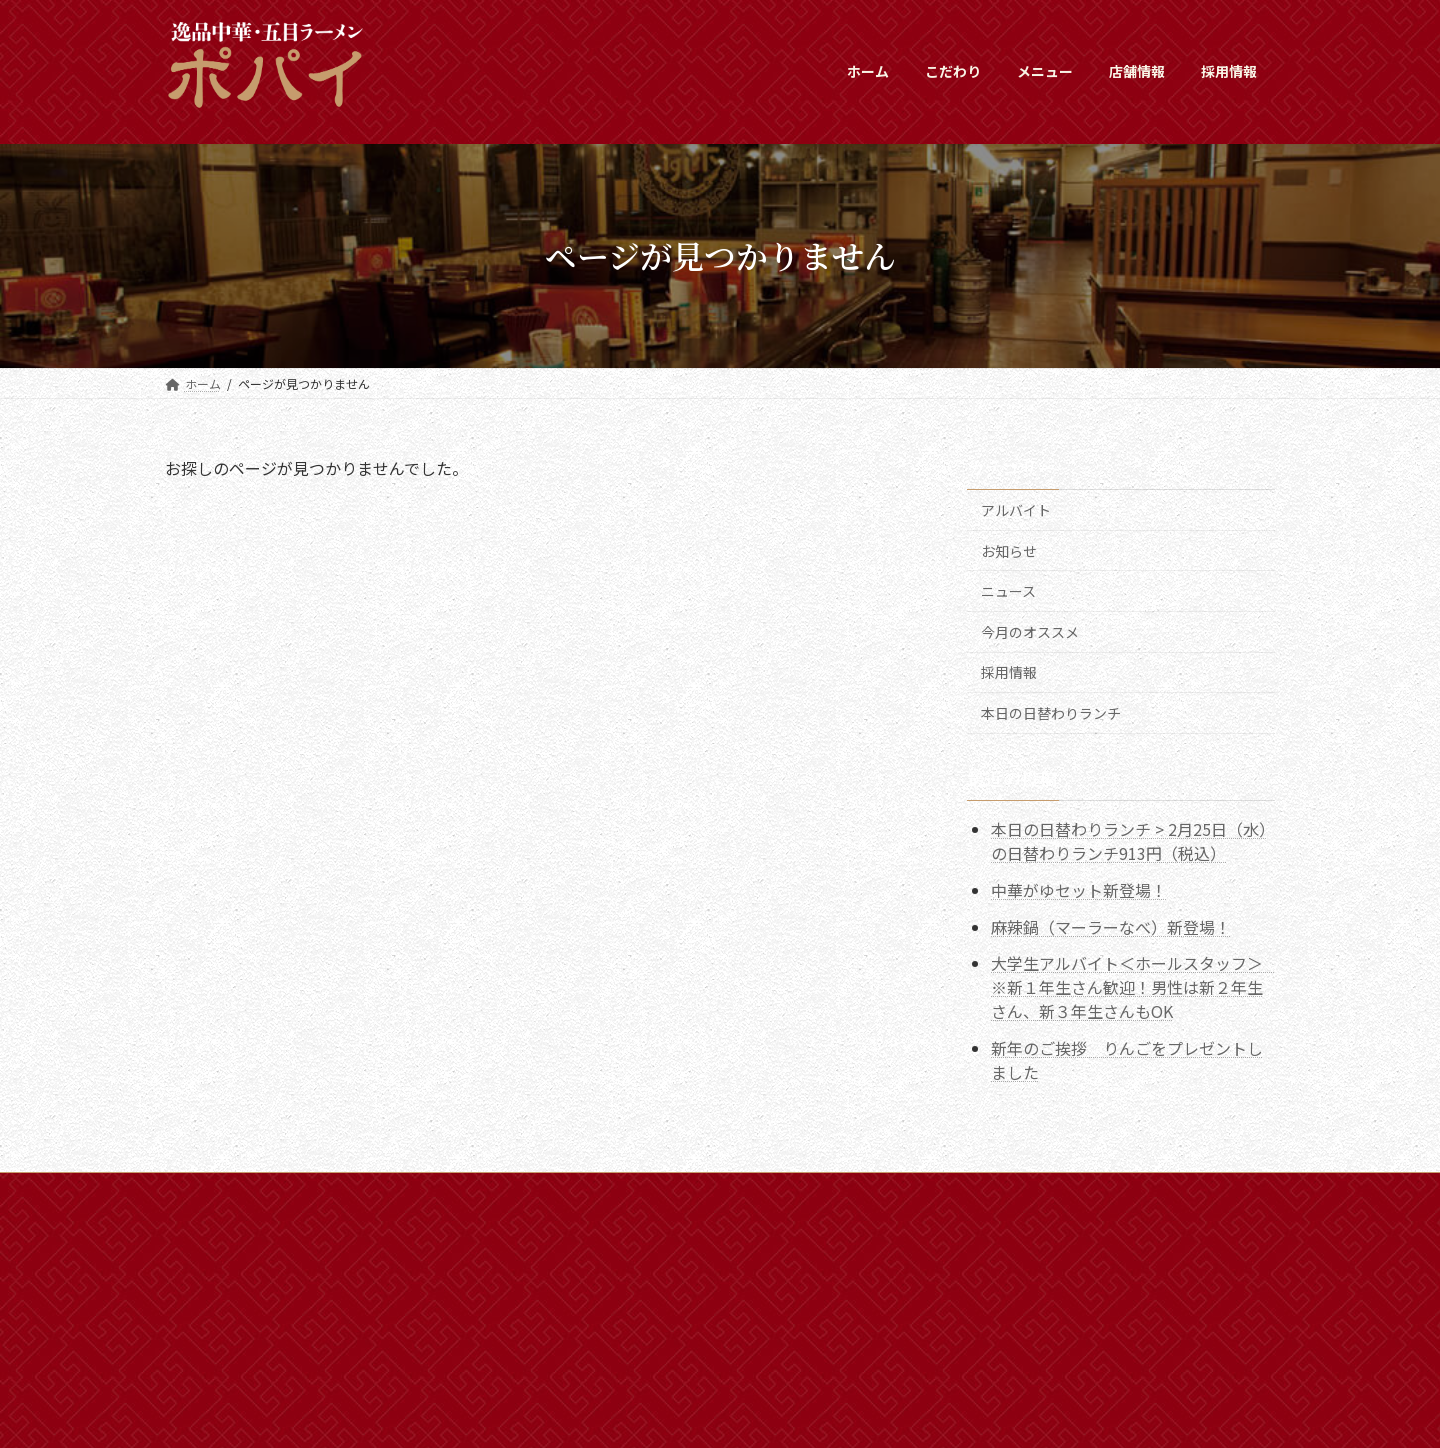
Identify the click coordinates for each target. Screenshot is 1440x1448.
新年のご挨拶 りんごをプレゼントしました (1127, 1060)
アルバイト (1016, 510)
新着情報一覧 (296, 1190)
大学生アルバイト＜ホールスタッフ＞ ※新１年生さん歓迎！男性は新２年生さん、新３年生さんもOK (1135, 987)
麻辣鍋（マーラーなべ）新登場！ (1111, 926)
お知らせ (1009, 550)
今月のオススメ (1030, 631)
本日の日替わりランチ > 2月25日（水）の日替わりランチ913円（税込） (1129, 841)
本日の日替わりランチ (1051, 713)
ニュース (1008, 591)
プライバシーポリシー (520, 1190)
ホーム (202, 1190)
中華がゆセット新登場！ (1079, 889)
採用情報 (1009, 672)
